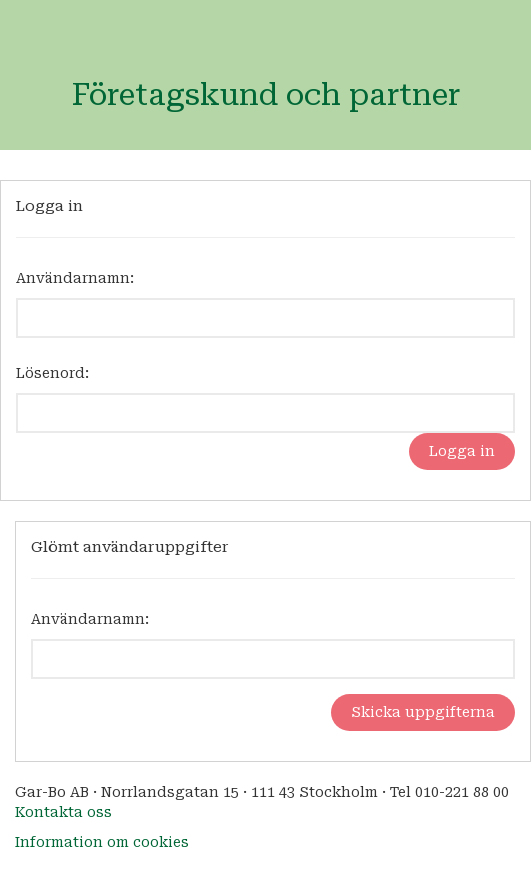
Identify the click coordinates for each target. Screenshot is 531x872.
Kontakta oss (63, 812)
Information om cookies (102, 842)
